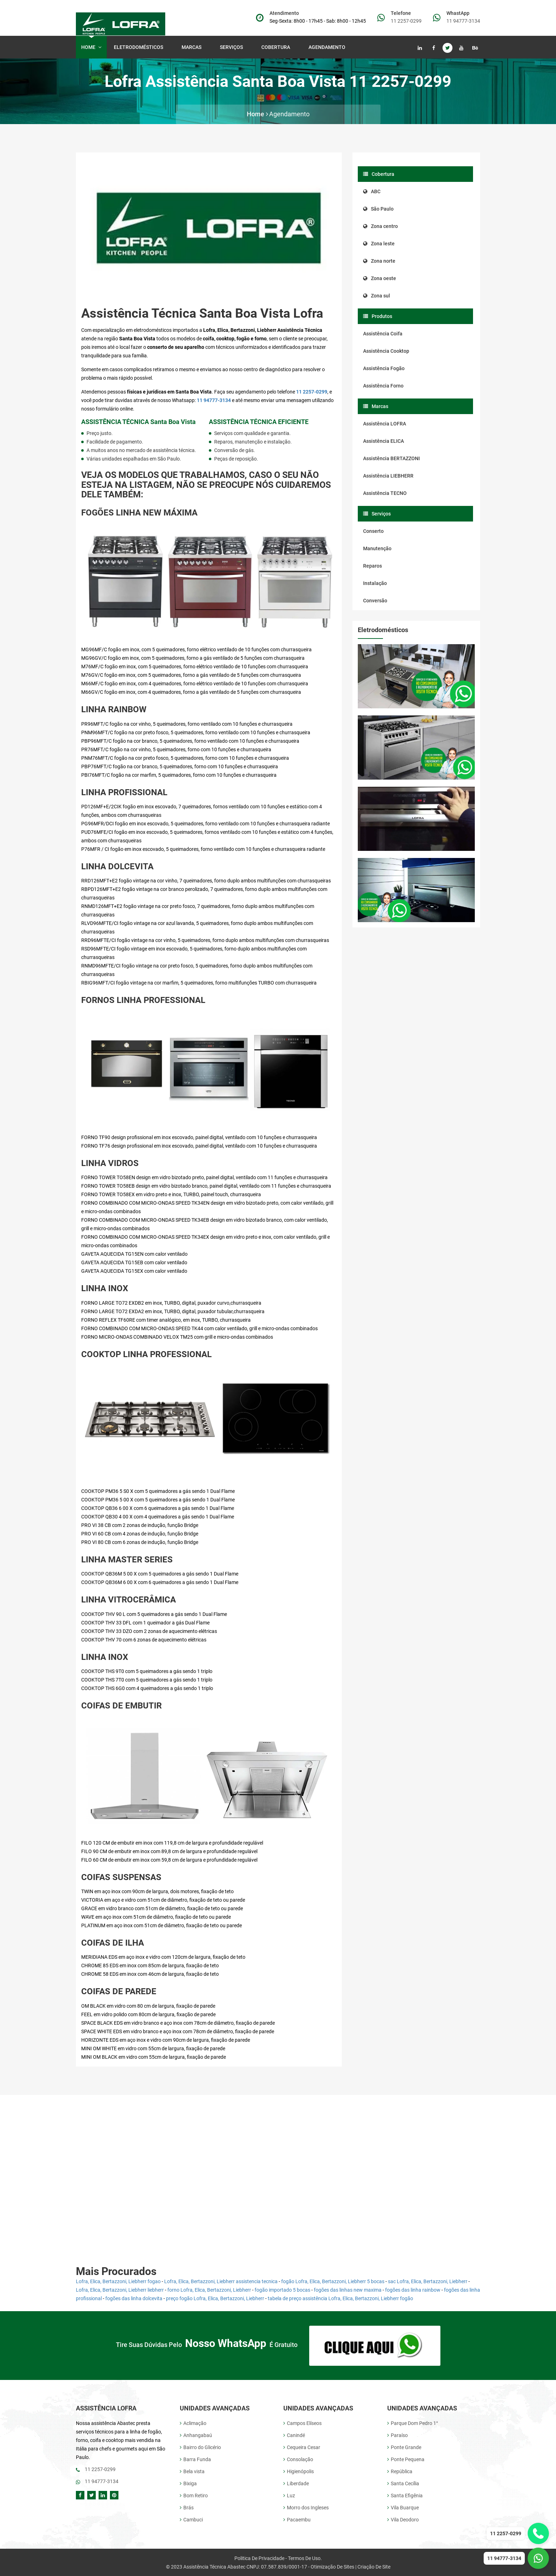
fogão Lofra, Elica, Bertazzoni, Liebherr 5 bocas (332, 2281)
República (399, 2471)
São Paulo (378, 209)
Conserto (373, 531)
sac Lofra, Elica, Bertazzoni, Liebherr (427, 2281)
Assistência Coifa (382, 333)
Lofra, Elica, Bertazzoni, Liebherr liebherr (120, 2290)
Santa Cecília (403, 2483)
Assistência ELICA (383, 441)
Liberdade (296, 2483)
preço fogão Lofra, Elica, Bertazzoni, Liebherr (215, 2298)
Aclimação (193, 2423)
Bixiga (188, 2483)
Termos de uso (304, 2558)
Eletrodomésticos (140, 47)
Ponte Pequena (405, 2459)
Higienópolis (298, 2471)
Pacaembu (297, 2519)
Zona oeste (379, 278)
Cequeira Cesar (301, 2447)
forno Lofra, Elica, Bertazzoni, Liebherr (209, 2290)
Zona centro (380, 226)
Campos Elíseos (302, 2423)
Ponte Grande (404, 2447)
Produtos (377, 316)
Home (91, 47)
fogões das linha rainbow (412, 2290)
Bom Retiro (194, 2495)
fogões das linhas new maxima (348, 2290)
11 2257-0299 (406, 21)
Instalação (375, 583)
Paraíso (397, 2435)
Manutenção (377, 548)
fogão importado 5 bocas (282, 2290)
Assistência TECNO (385, 493)
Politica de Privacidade (259, 2558)
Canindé (294, 2435)
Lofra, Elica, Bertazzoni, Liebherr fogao (118, 2281)
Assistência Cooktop (386, 351)
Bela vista (192, 2471)
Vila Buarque (403, 2507)
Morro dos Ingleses (306, 2507)
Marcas (193, 47)
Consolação (298, 2459)
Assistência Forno (383, 386)
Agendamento (326, 47)
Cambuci (191, 2519)
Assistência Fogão (384, 368)
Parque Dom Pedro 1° (412, 2423)
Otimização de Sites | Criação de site (350, 2566)
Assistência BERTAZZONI (391, 458)
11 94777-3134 (463, 21)
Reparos (372, 566)
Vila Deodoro (403, 2519)
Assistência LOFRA (384, 423)
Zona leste (379, 243)
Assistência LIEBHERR (388, 476)
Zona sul (376, 296)
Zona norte (379, 261)
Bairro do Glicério (200, 2447)
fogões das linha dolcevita (133, 2298)
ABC (371, 191)
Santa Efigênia (405, 2495)
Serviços (233, 47)
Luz (289, 2495)
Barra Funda (195, 2459)
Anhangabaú (196, 2435)
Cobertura (277, 47)
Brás (187, 2507)
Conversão (375, 600)
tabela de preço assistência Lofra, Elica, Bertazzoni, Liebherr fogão (340, 2298)
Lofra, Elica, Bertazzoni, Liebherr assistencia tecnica (221, 2281)
